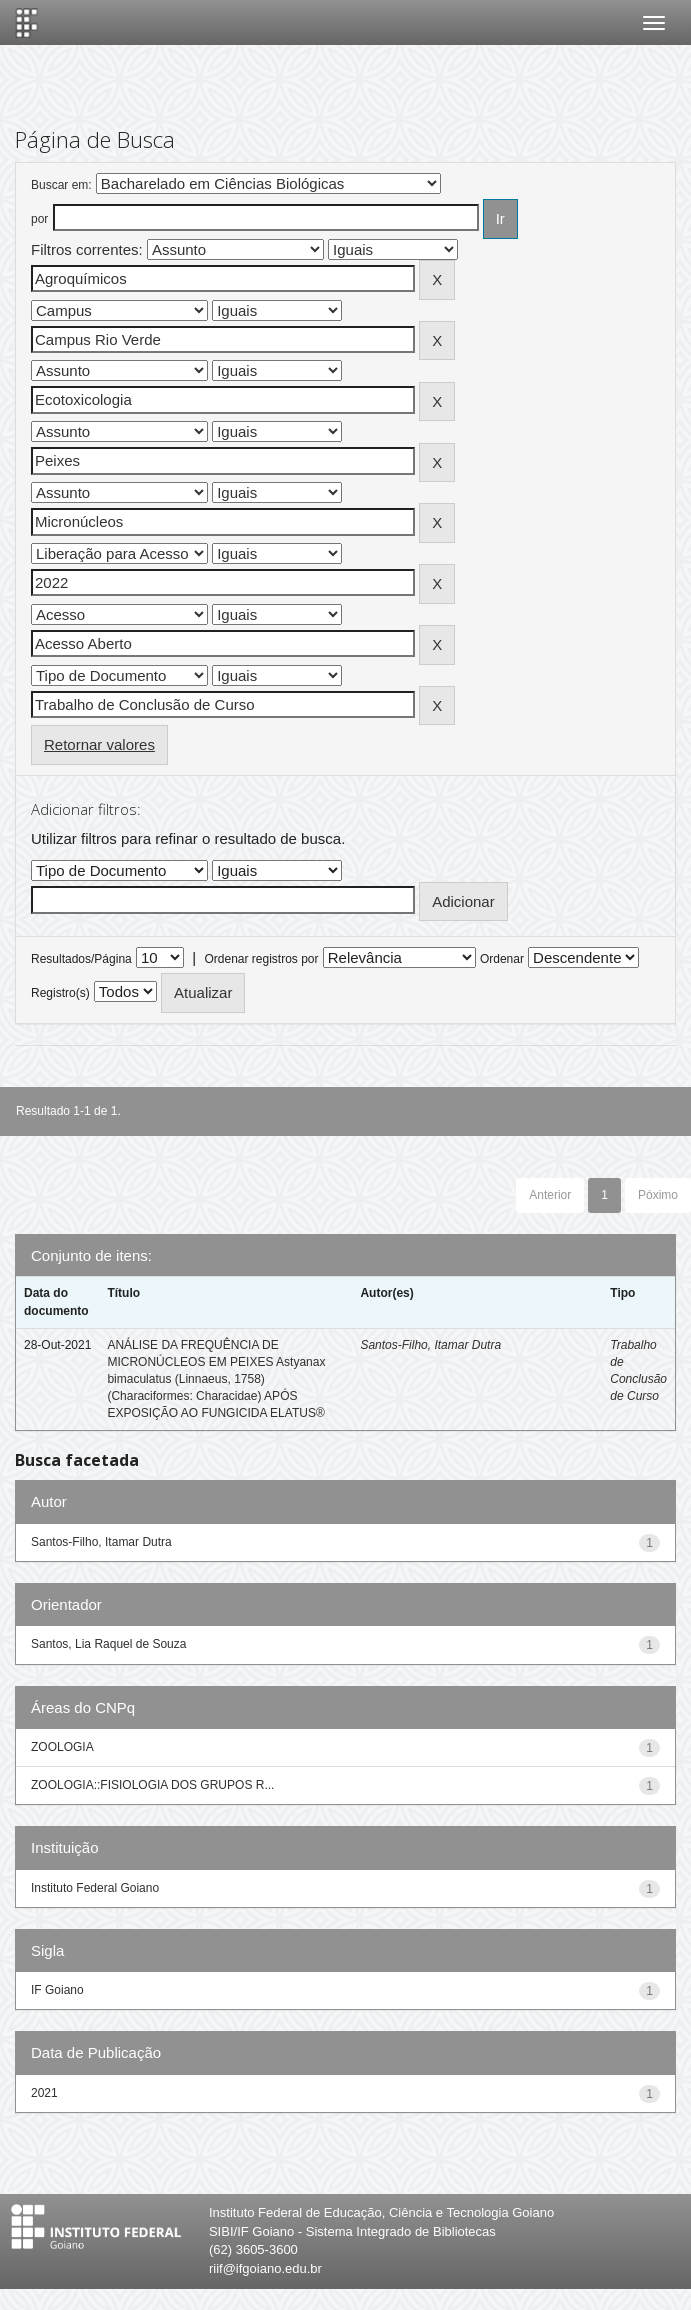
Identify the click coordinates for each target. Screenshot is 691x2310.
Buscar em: (61, 185)
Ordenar (502, 959)
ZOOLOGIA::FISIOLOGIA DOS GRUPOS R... (152, 1785)
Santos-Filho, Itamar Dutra (430, 1345)
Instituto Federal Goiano (95, 1888)
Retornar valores (99, 744)
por (39, 219)
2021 (44, 2093)
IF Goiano (57, 1990)
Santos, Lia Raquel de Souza (108, 1644)
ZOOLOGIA (62, 1747)
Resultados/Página (81, 959)
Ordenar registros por (261, 959)
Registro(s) (60, 993)
